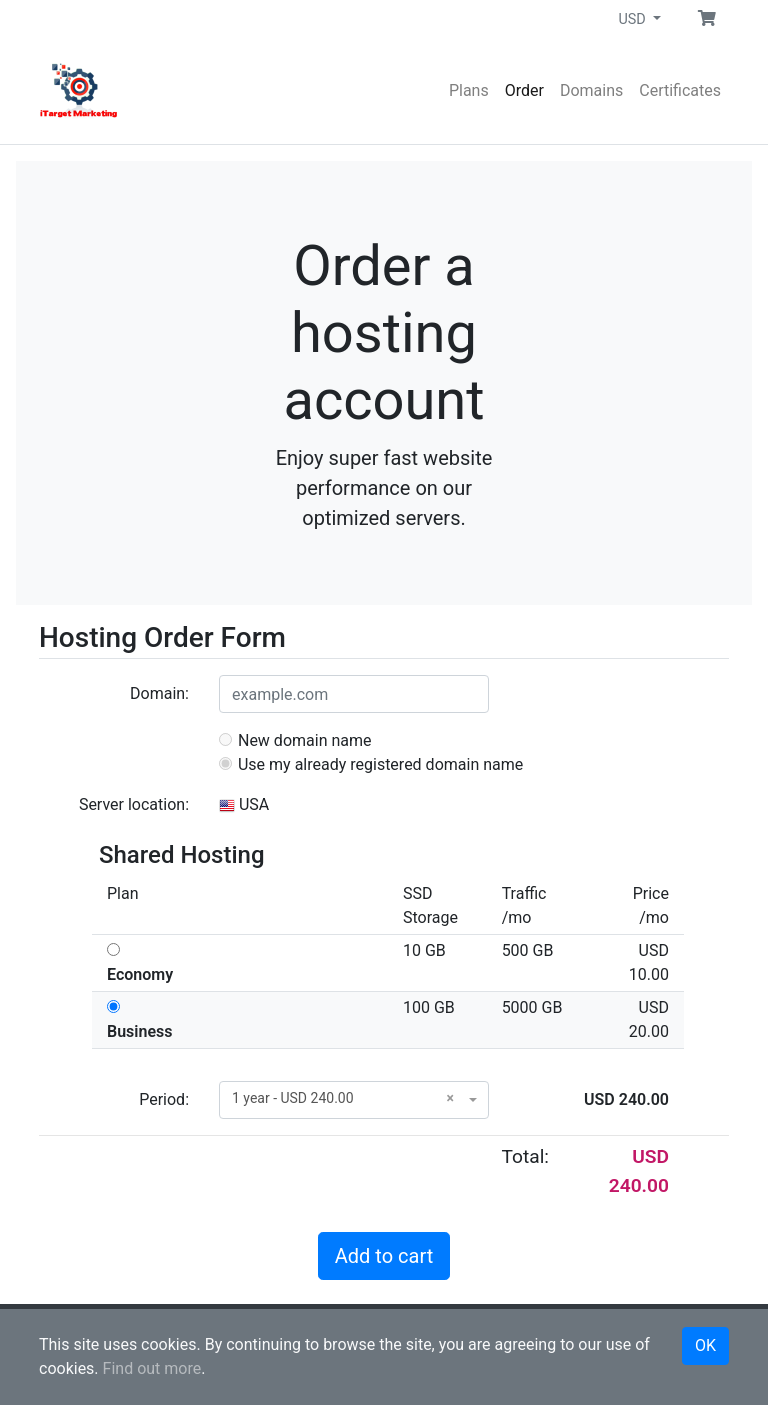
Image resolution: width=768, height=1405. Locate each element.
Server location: (134, 804)
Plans (469, 90)
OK (705, 1345)
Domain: (159, 693)
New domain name (295, 740)
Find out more (152, 1368)
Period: (164, 1099)
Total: (526, 1156)
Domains (591, 90)
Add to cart (384, 1256)
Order (524, 90)
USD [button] (633, 19)
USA (244, 804)
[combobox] (354, 1100)
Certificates (680, 90)
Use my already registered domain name (371, 764)
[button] (707, 19)
